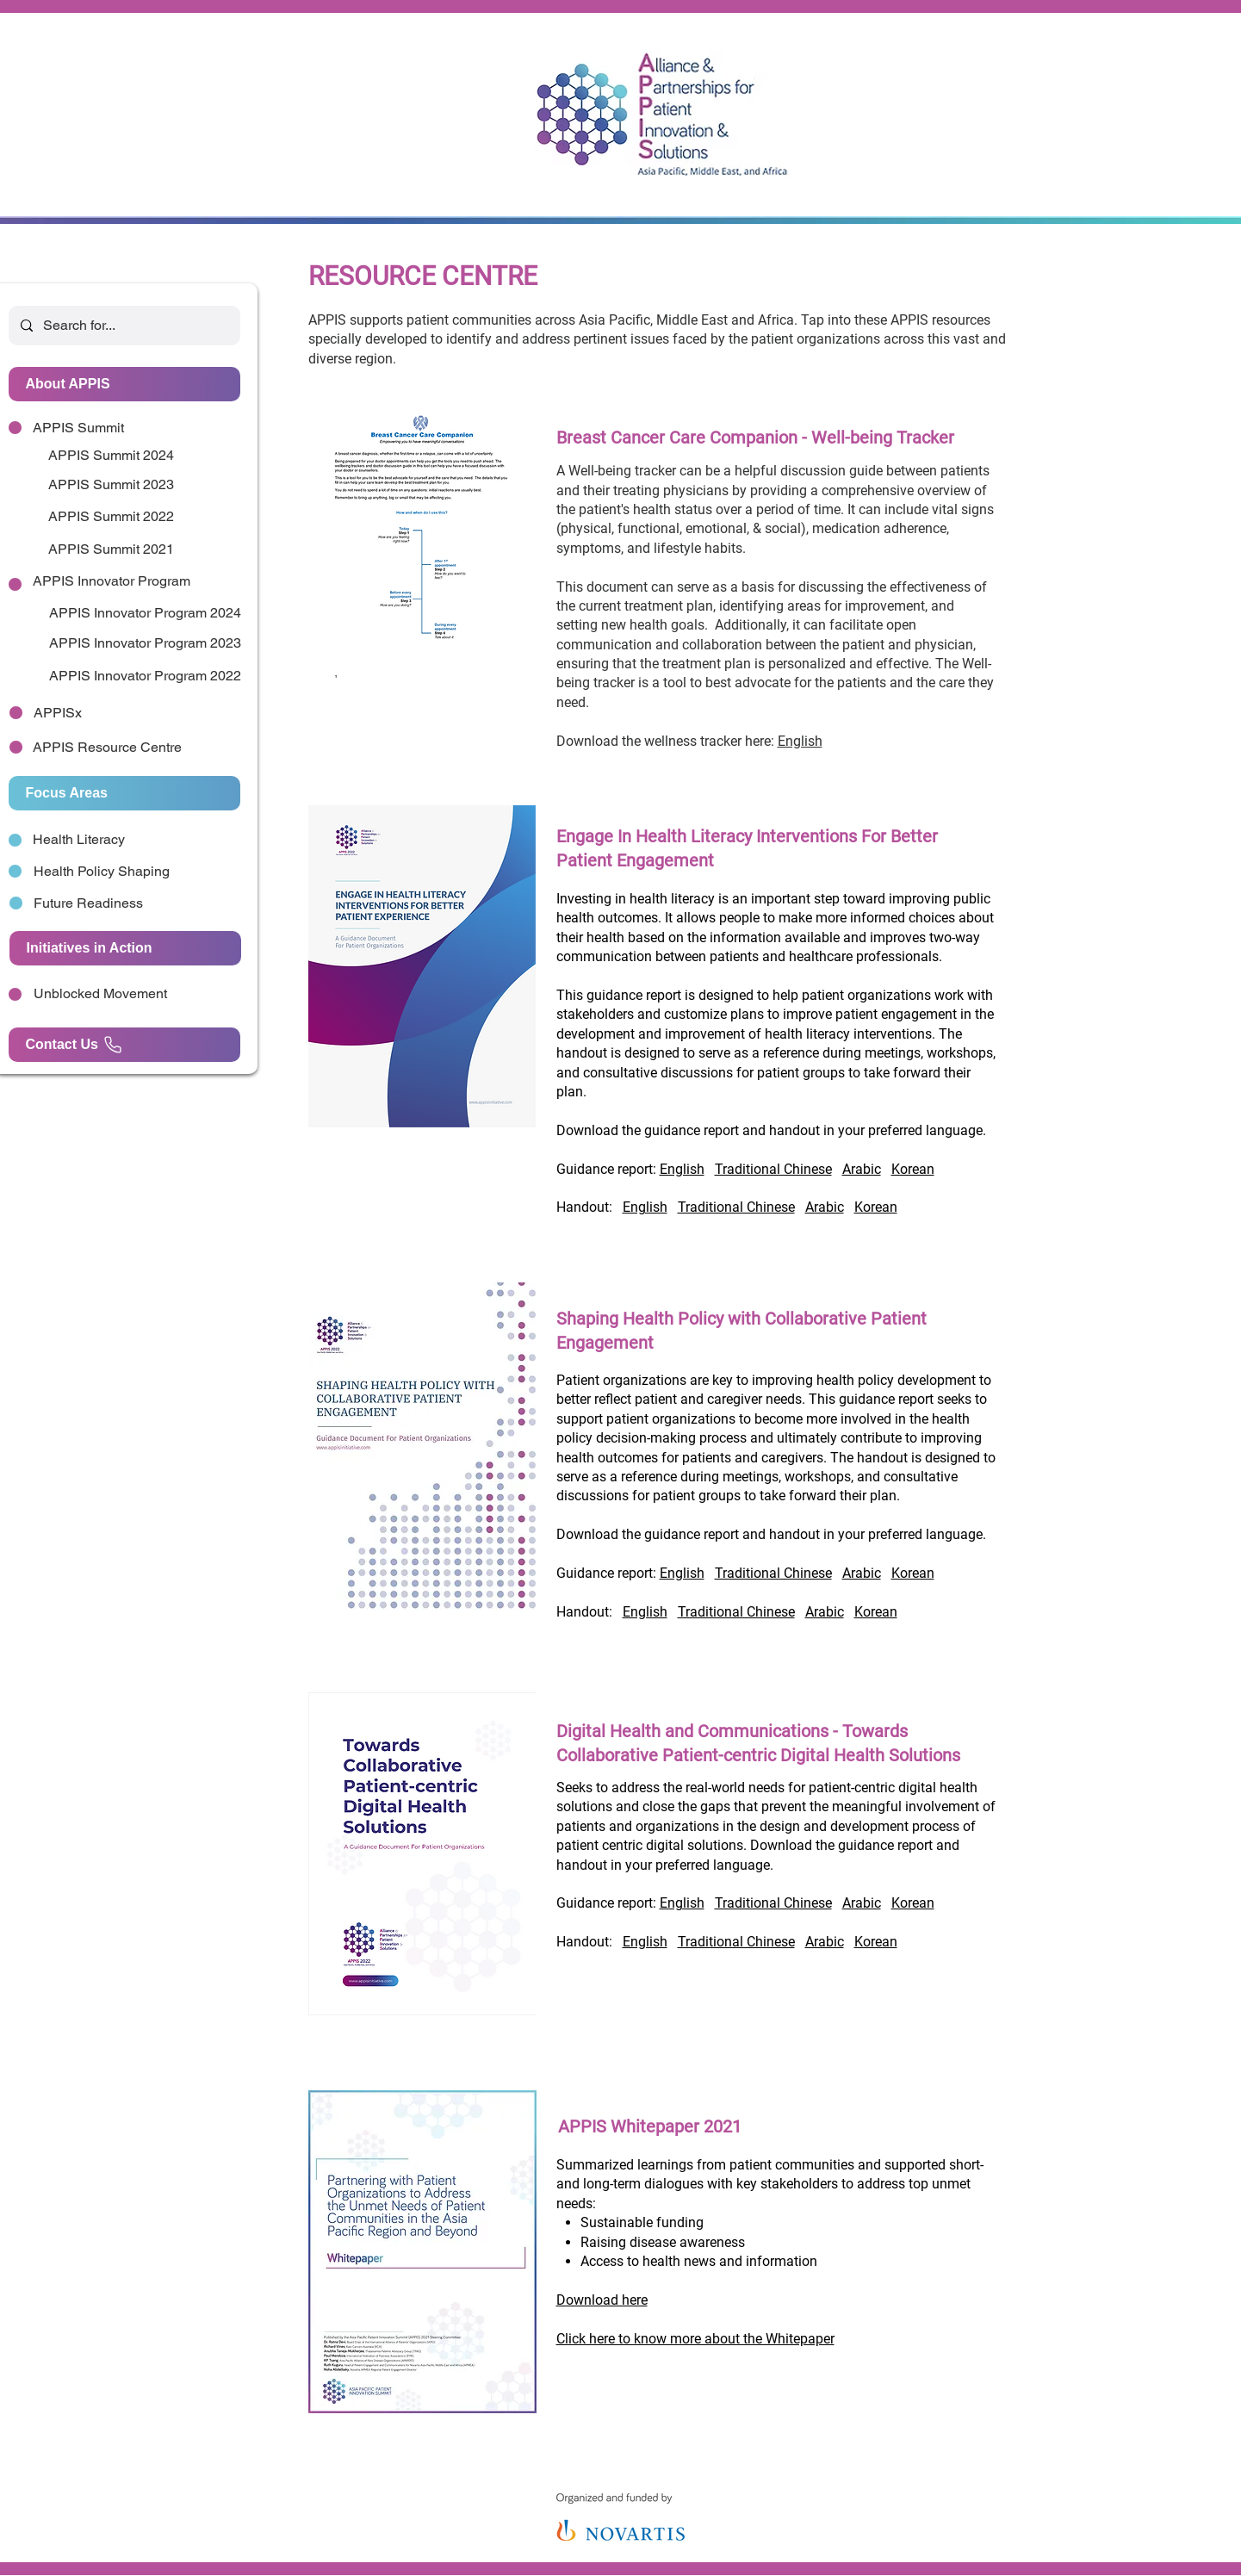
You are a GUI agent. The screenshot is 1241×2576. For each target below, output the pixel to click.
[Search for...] (123, 325)
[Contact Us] (124, 1044)
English (800, 741)
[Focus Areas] (124, 793)
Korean (912, 1169)
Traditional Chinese (773, 1169)
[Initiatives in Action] (125, 948)
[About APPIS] (124, 384)
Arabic (861, 1169)
